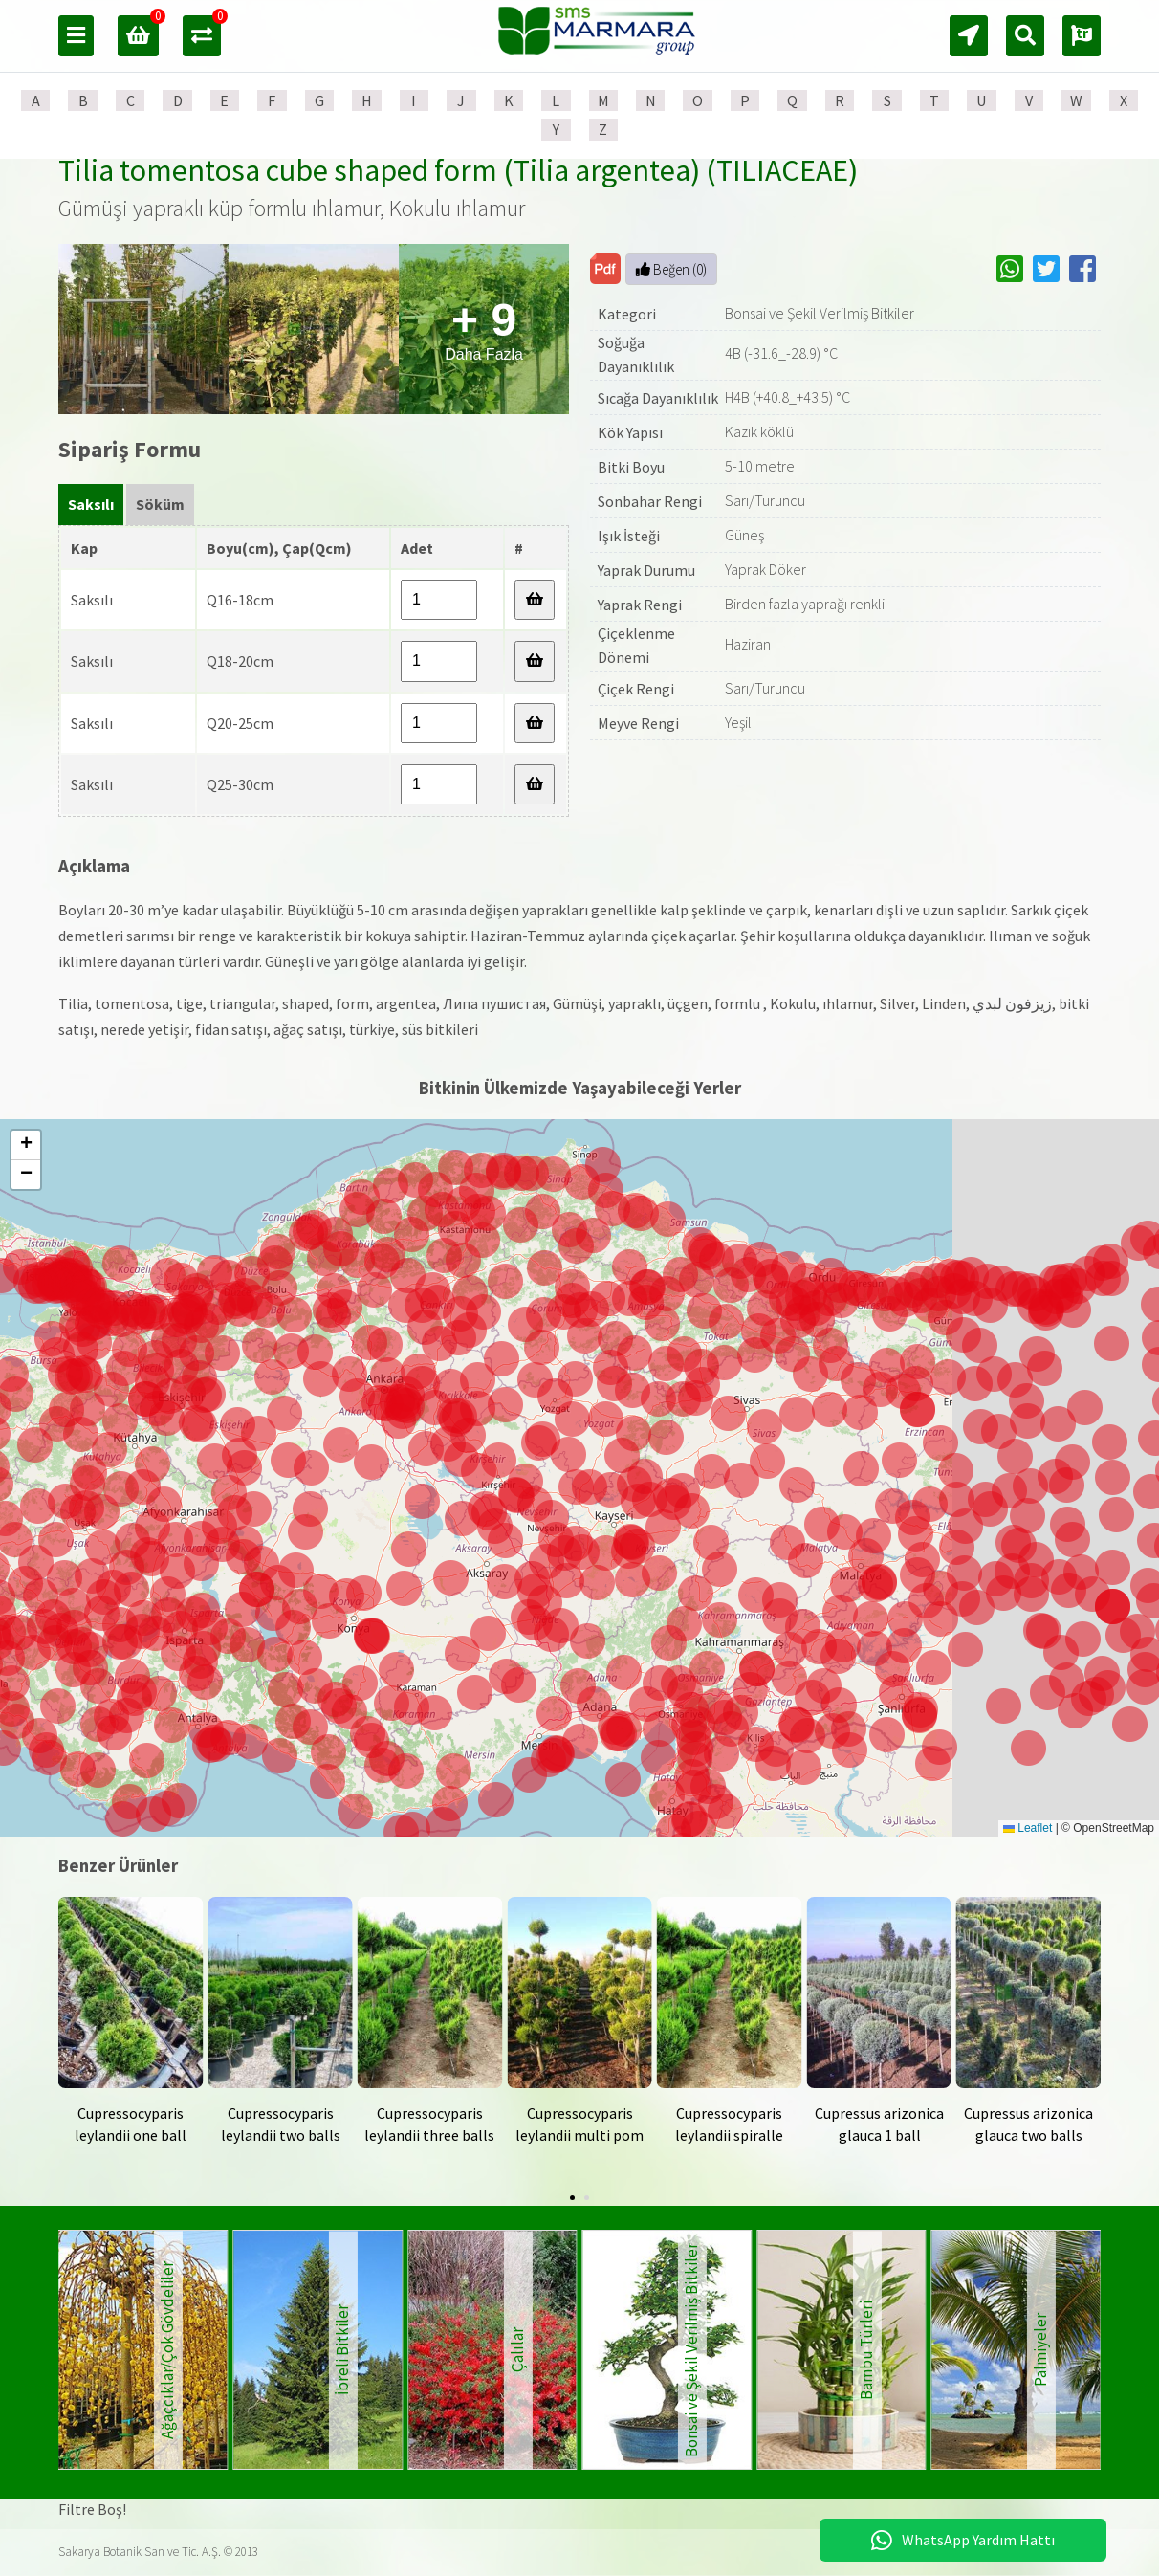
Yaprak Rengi (640, 604)
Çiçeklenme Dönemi (636, 646)
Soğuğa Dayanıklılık (636, 355)
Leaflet (1027, 1828)
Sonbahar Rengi (650, 501)
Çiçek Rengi (636, 688)
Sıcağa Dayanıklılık (658, 397)
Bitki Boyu (631, 466)
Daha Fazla (484, 329)
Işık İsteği (629, 535)
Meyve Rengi (638, 723)
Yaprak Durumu (646, 570)
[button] (619, 1733)
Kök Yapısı (630, 432)
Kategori (627, 313)
